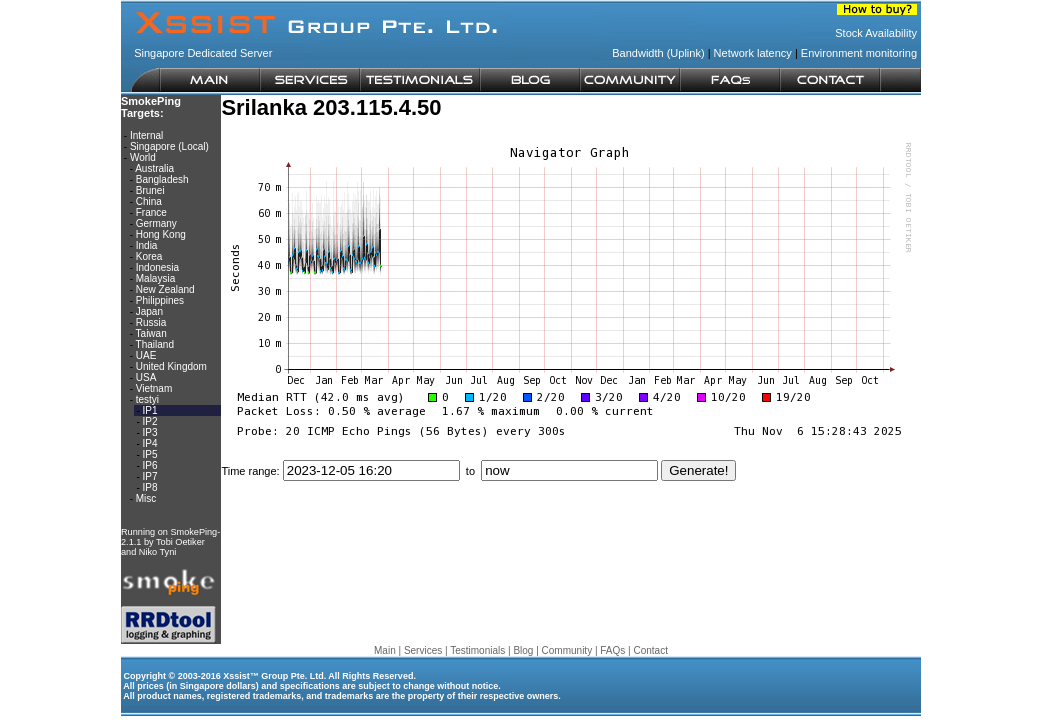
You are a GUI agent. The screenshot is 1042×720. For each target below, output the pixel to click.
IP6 (150, 465)
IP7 (150, 476)
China (149, 201)
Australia (154, 168)
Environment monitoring (859, 53)
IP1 (150, 410)
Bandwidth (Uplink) (658, 53)
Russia (151, 322)
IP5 (150, 454)
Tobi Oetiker (180, 542)
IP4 (150, 443)
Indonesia (157, 267)
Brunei (150, 190)
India (147, 245)
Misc (146, 498)
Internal (146, 135)
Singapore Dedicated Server (203, 53)
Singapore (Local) (169, 146)
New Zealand (165, 289)
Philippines (160, 300)
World (143, 157)
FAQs (612, 650)
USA (146, 377)
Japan (149, 311)
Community (567, 650)
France (151, 212)
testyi (147, 399)
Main (385, 650)
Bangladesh (162, 179)
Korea (149, 256)
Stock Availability (876, 33)
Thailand (155, 344)
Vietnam (154, 388)
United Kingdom (171, 366)
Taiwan (151, 333)
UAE (146, 355)
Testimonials (477, 650)
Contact (650, 650)
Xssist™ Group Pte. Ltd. (274, 676)
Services (423, 650)
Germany (156, 223)
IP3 (150, 432)
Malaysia (155, 278)
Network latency (753, 53)
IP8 (150, 487)
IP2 (150, 421)
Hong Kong (161, 234)
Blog (523, 650)
